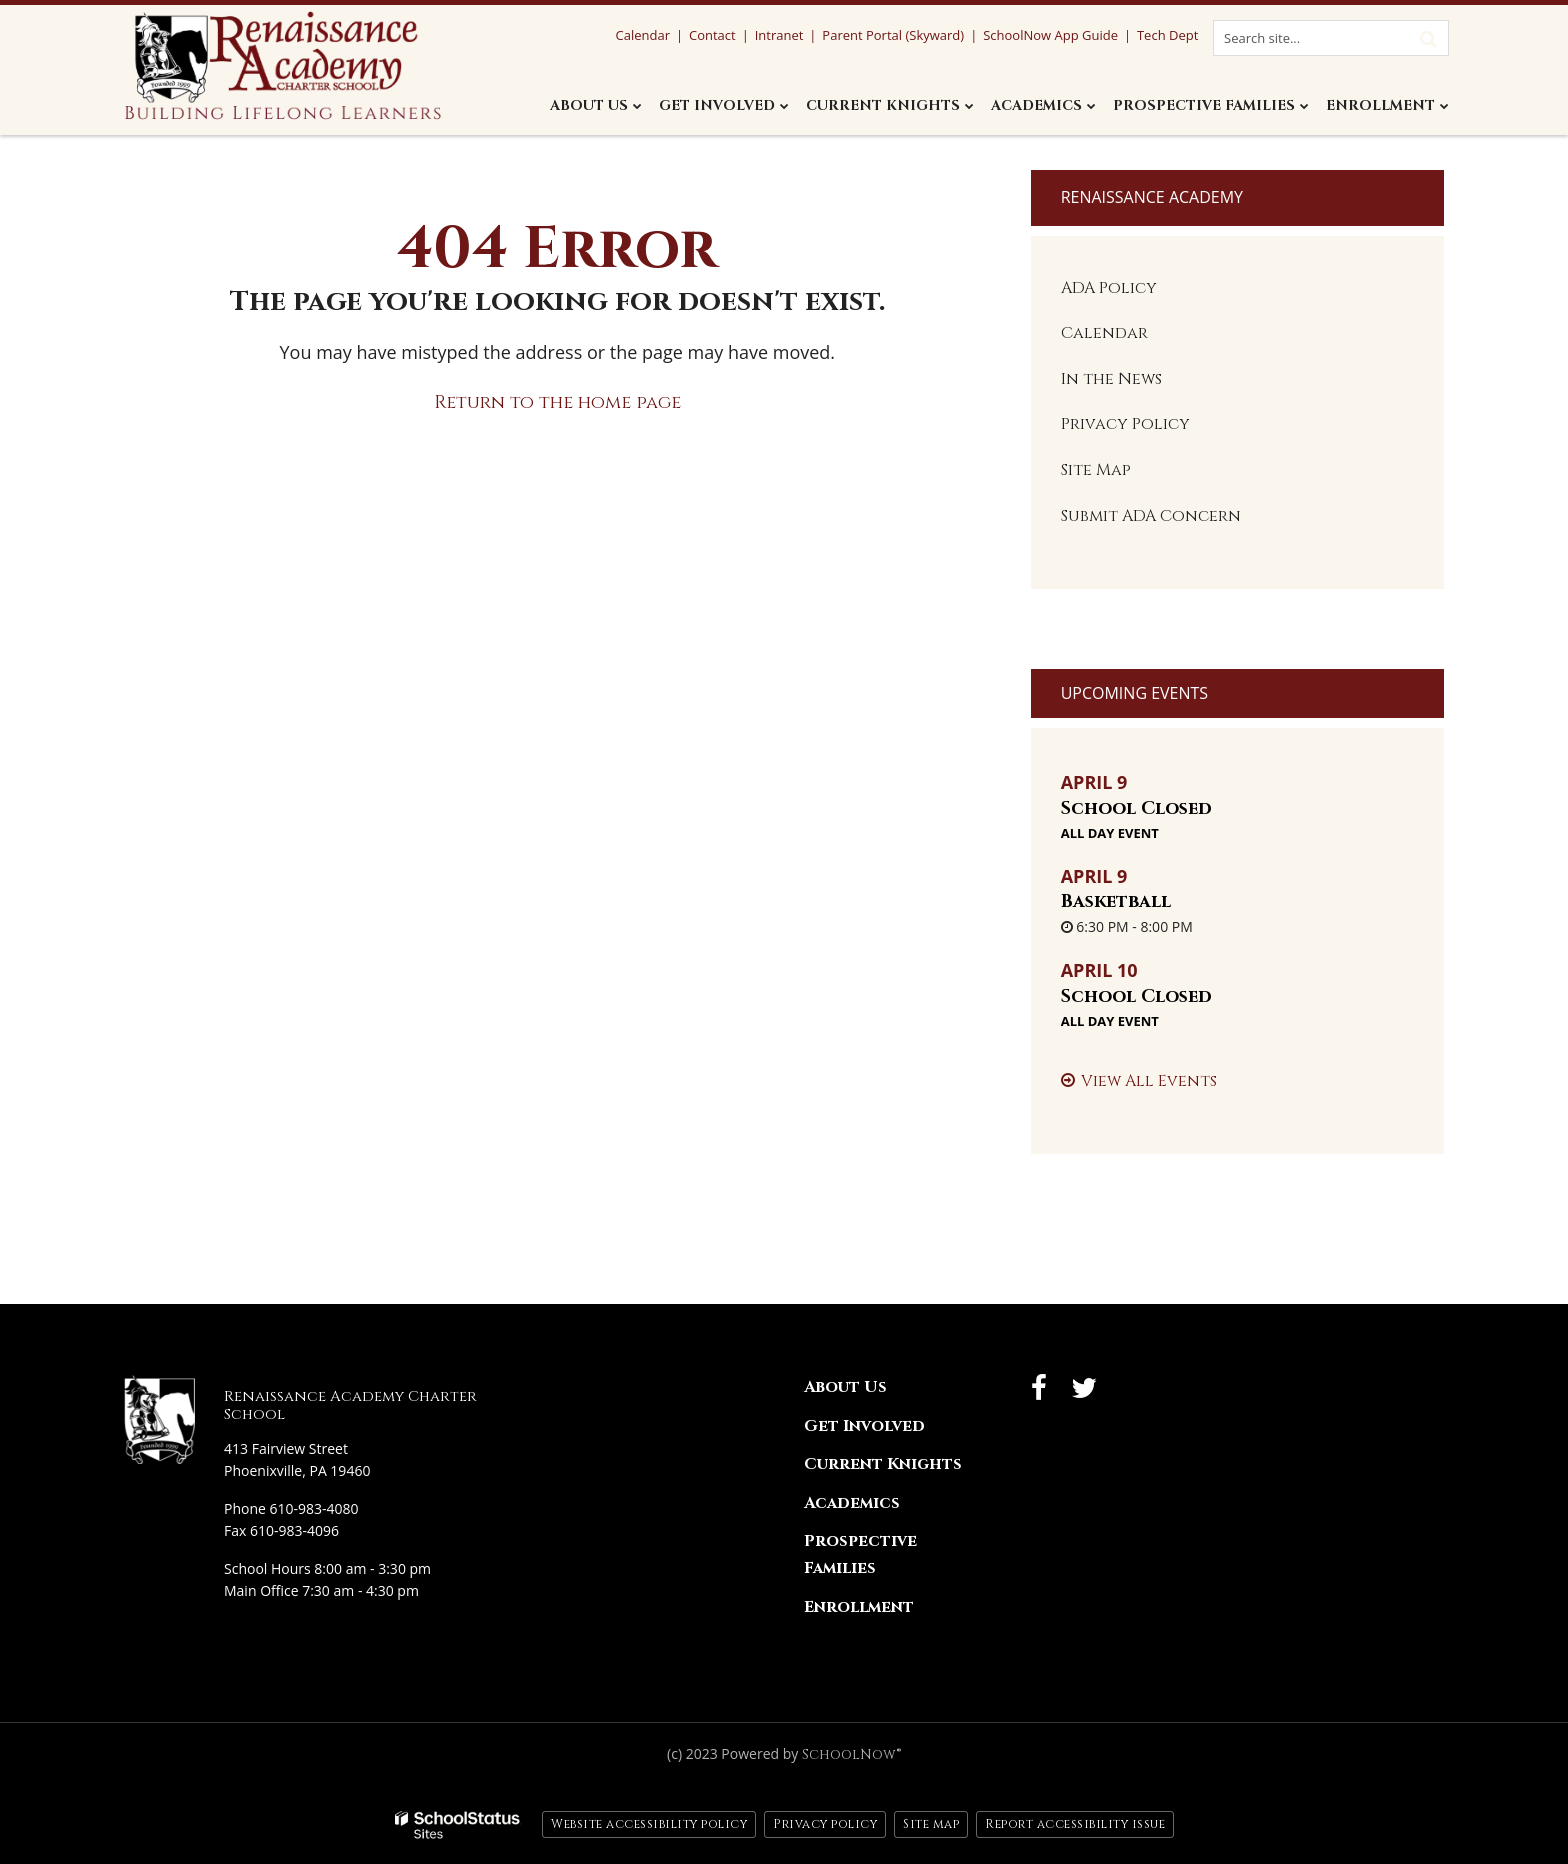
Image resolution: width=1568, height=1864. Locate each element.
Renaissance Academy (1152, 197)
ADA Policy (1109, 288)
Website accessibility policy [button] (649, 1824)
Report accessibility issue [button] (1075, 1824)
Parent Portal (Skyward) (893, 35)
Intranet (779, 35)
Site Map (1096, 470)
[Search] (1428, 38)
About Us (845, 1387)
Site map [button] (931, 1824)
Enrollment (859, 1607)
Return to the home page (557, 402)
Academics (852, 1503)
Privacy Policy (1125, 424)
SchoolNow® (851, 1754)
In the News (1111, 379)
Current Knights (883, 1464)
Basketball (1116, 901)
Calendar (1104, 333)
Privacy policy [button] (825, 1824)
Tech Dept (1167, 35)
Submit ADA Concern (1151, 516)
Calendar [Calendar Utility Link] (642, 35)
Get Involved (864, 1426)
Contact (712, 35)
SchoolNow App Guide (1050, 35)
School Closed (1136, 808)
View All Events (1149, 1081)
